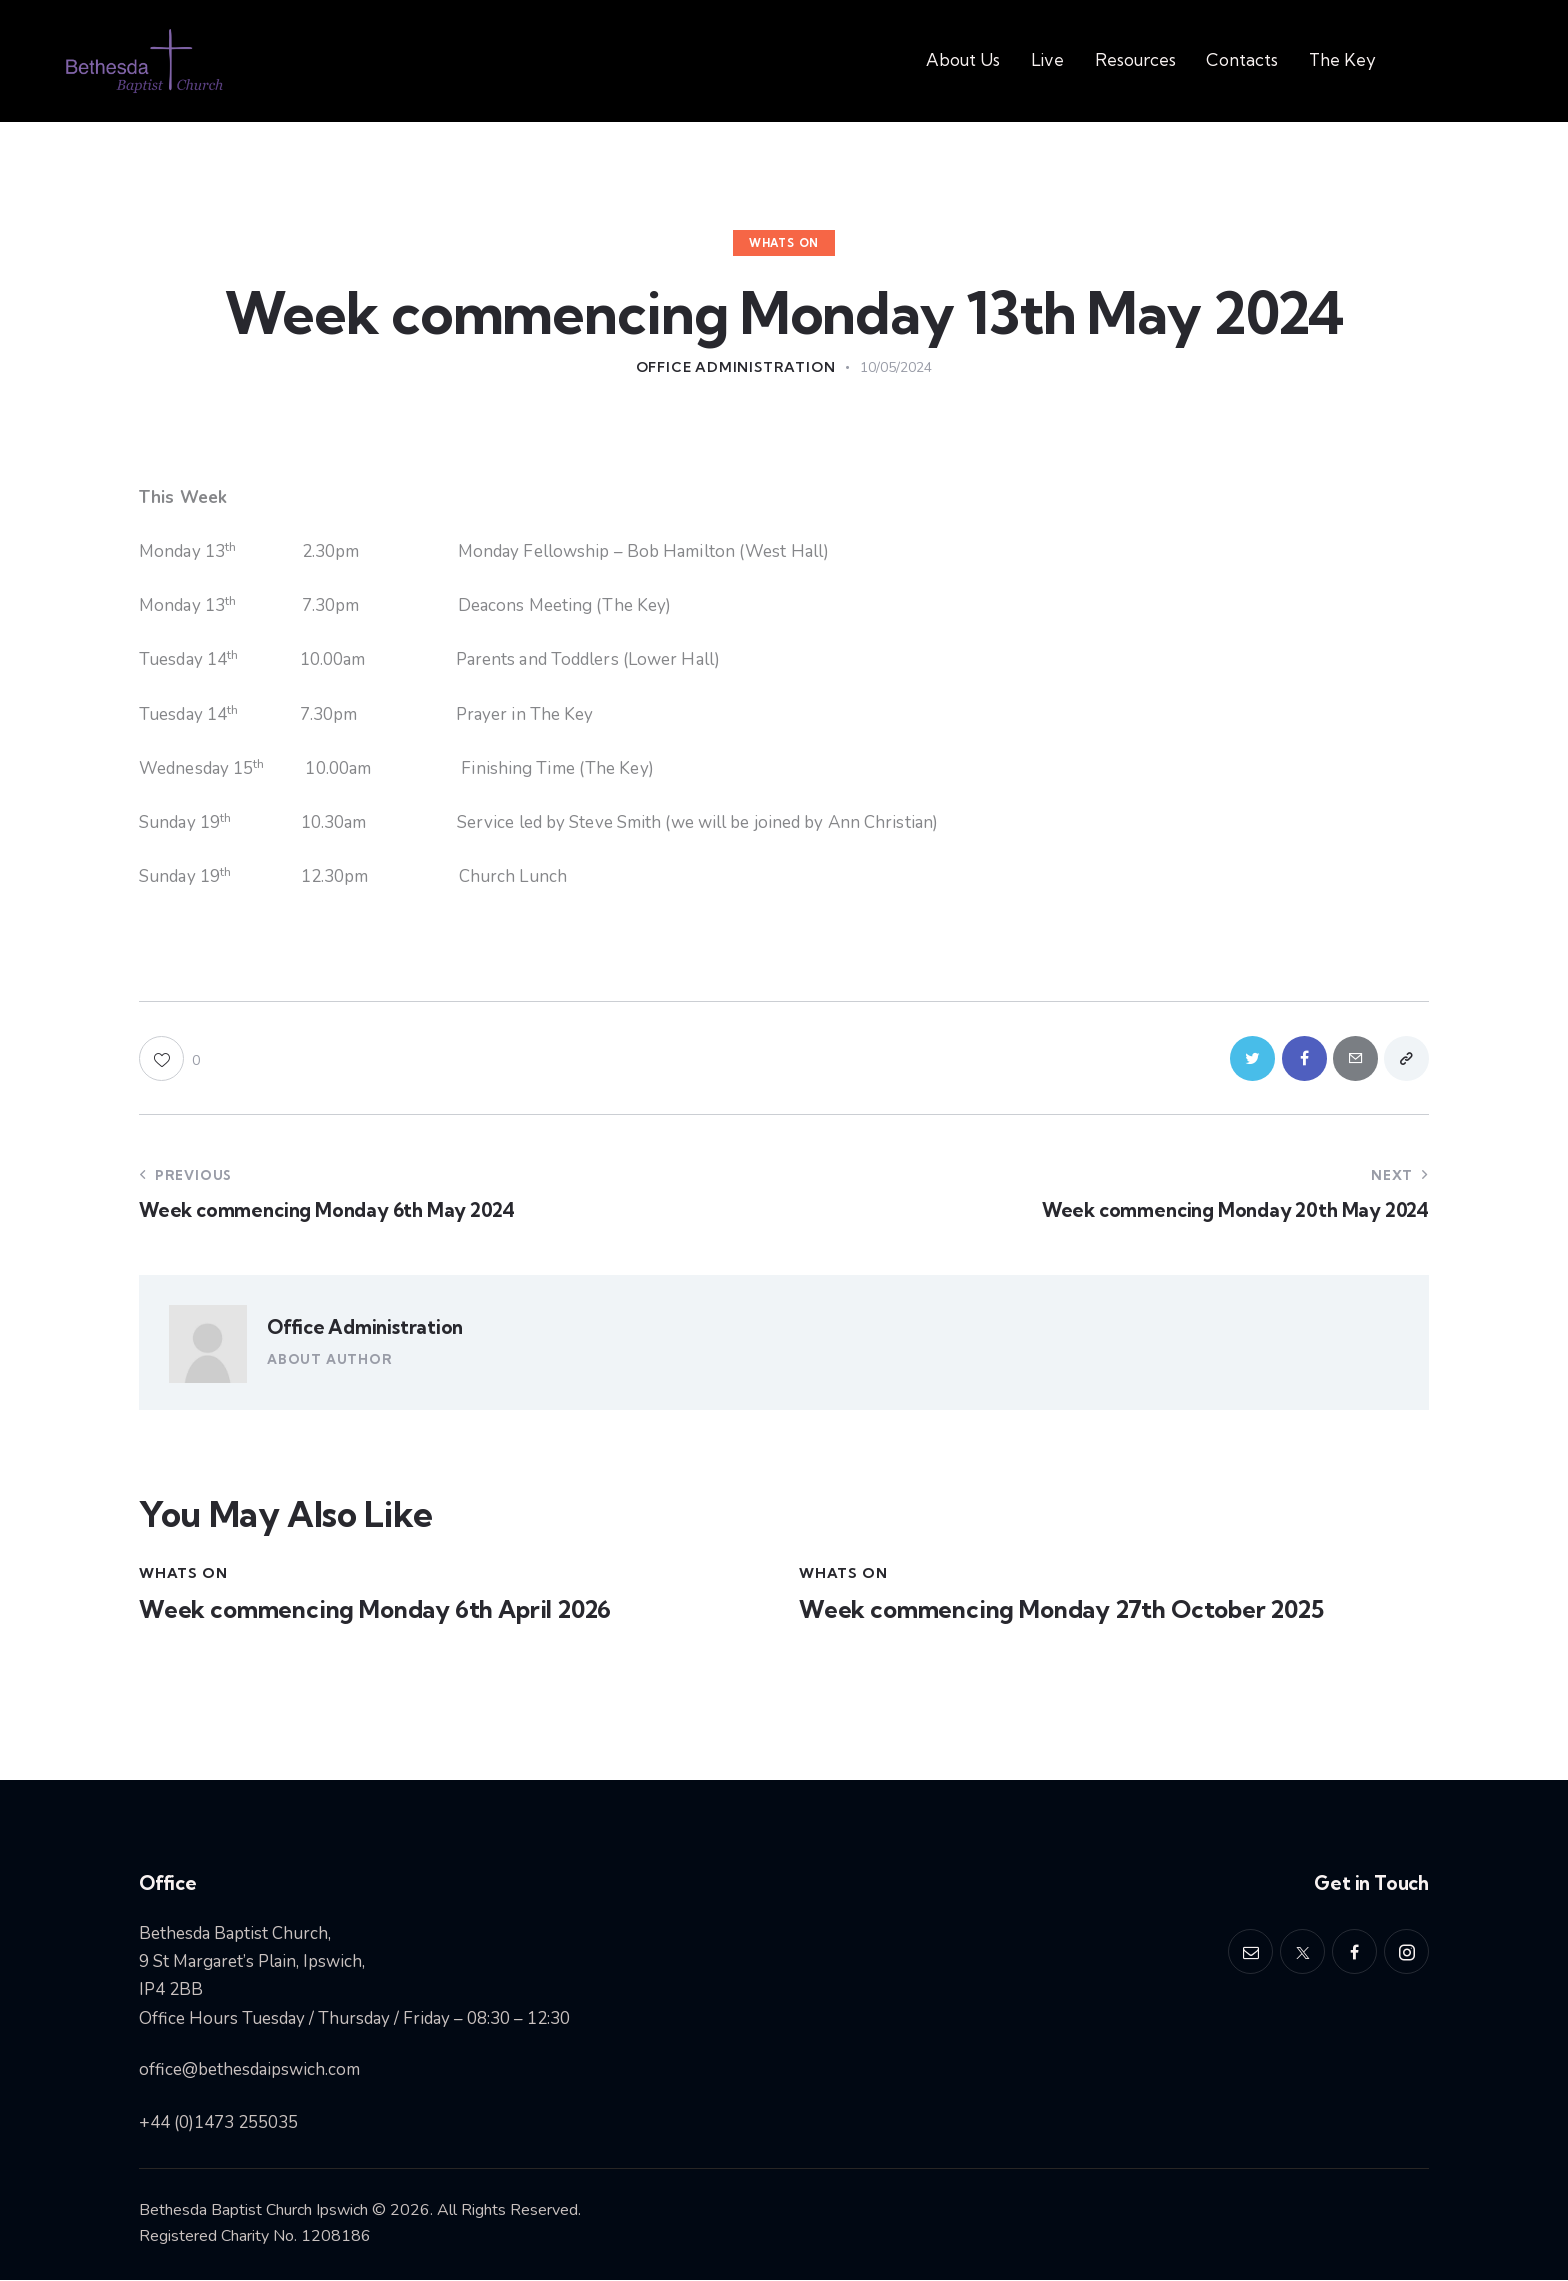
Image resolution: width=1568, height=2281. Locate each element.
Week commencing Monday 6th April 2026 (376, 1611)
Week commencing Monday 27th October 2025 (1062, 1611)
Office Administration (365, 1328)
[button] (169, 1058)
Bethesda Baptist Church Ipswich (253, 2210)
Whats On (784, 243)
